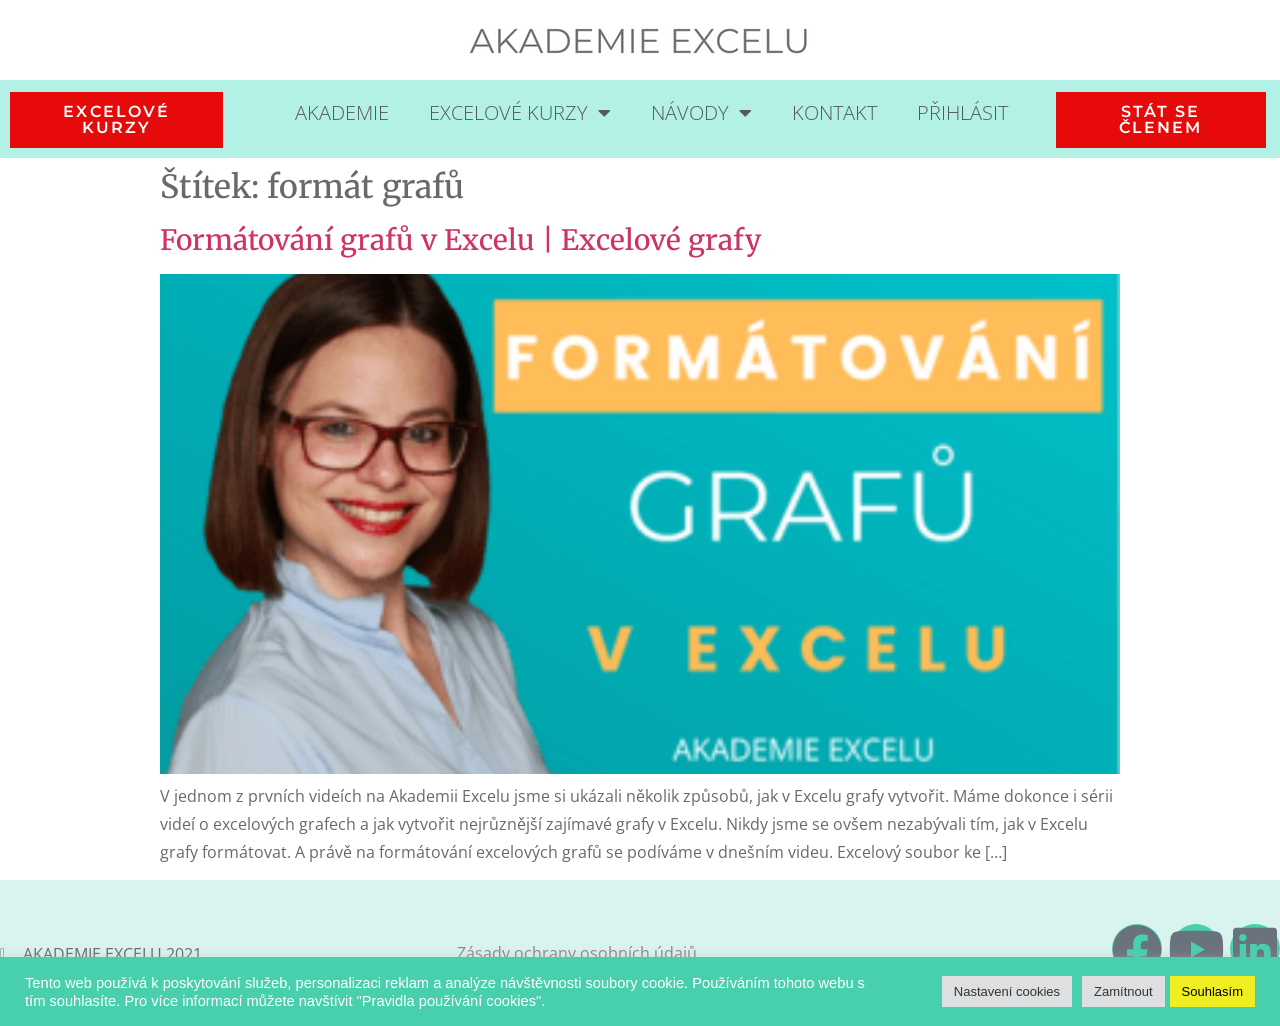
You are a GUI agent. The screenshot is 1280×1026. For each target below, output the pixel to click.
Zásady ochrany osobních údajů (577, 953)
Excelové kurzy (520, 113)
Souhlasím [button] (1212, 991)
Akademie (342, 112)
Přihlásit (962, 112)
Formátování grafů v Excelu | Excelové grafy (460, 240)
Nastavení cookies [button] (1007, 991)
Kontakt (834, 112)
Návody (701, 113)
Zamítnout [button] (1123, 991)
